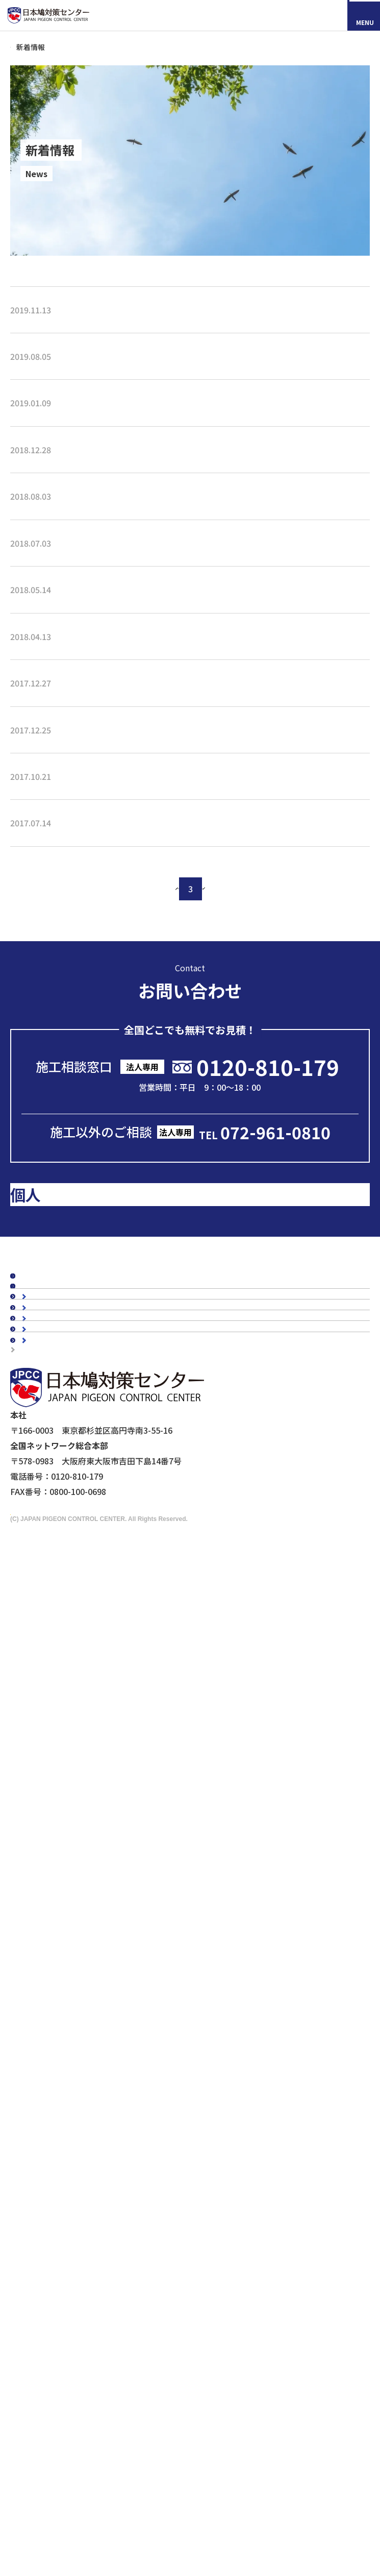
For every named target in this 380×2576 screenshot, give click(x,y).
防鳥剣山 (47, 2029)
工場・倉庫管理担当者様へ (80, 2164)
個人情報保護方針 (47, 2290)
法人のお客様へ (49, 2133)
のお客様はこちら (104, 1403)
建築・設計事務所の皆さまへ (84, 2196)
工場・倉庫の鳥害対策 (72, 1835)
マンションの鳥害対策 (72, 1850)
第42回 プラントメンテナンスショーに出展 (89, 624)
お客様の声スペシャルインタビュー (85, 1635)
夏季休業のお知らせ (47, 385)
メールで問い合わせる (193, 1287)
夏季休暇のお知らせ (47, 564)
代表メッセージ (59, 1730)
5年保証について (62, 1776)
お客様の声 (40, 1617)
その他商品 (51, 2106)
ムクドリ (47, 1939)
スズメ (43, 1955)
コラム (32, 1505)
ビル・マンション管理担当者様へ (92, 2149)
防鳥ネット (51, 1998)
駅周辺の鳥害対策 (63, 1865)
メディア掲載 (44, 1556)
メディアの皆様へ (47, 2236)
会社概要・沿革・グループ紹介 (88, 1761)
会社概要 (36, 1713)
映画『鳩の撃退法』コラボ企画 (69, 2263)
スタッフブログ (49, 1521)
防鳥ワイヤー (55, 2060)
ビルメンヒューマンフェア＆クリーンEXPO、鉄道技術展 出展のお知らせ (144, 923)
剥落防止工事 (55, 2180)
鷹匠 (39, 2091)
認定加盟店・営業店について (73, 1669)
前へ (132, 1045)
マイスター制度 (44, 2276)
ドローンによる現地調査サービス (72, 2249)
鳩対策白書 (40, 1573)
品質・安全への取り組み (76, 1792)
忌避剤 (43, 2075)
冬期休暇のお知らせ (47, 863)
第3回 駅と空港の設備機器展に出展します (87, 744)
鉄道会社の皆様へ (63, 2211)
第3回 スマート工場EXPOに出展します (81, 445)
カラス (43, 1924)
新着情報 (36, 1539)
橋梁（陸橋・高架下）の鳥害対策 (92, 1881)
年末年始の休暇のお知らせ (59, 505)
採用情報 (64, 2491)
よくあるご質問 (49, 1686)
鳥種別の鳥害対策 (53, 1652)
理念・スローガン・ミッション (88, 1745)
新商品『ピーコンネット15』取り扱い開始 (88, 326)
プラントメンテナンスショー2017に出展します (97, 982)
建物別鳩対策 (44, 1818)
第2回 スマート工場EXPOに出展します (81, 803)
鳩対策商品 (40, 1982)
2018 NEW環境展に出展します (66, 684)
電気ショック (55, 2045)
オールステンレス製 (68, 2013)
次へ (247, 1045)
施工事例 (36, 1600)
